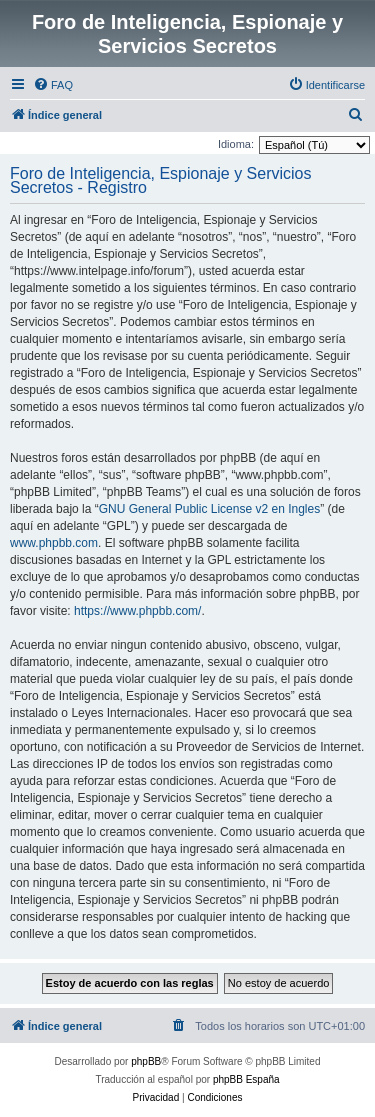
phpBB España (246, 1079)
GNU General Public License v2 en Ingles (209, 509)
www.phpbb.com (54, 543)
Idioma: (236, 144)
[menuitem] (53, 85)
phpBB (146, 1061)
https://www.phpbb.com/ (137, 611)
